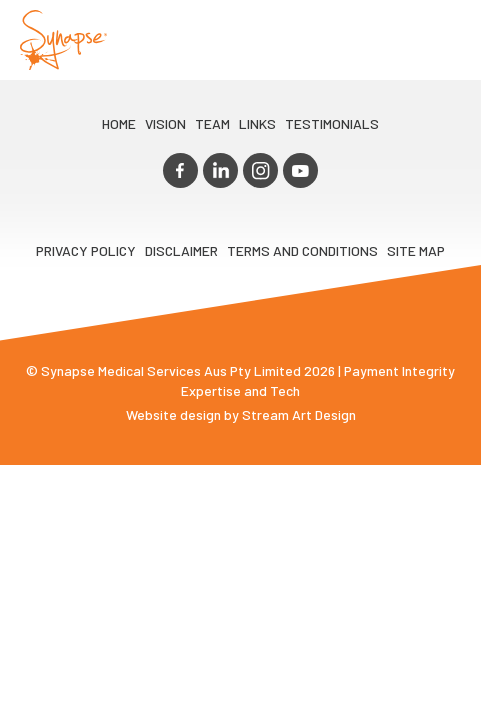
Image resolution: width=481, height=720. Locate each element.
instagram (258, 168)
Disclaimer (181, 245)
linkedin (223, 168)
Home (119, 123)
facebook (188, 168)
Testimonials (332, 123)
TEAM (212, 123)
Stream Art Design (299, 409)
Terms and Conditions (302, 245)
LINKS (257, 123)
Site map (416, 245)
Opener (442, 40)
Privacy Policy (86, 245)
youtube (293, 168)
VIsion (165, 123)
